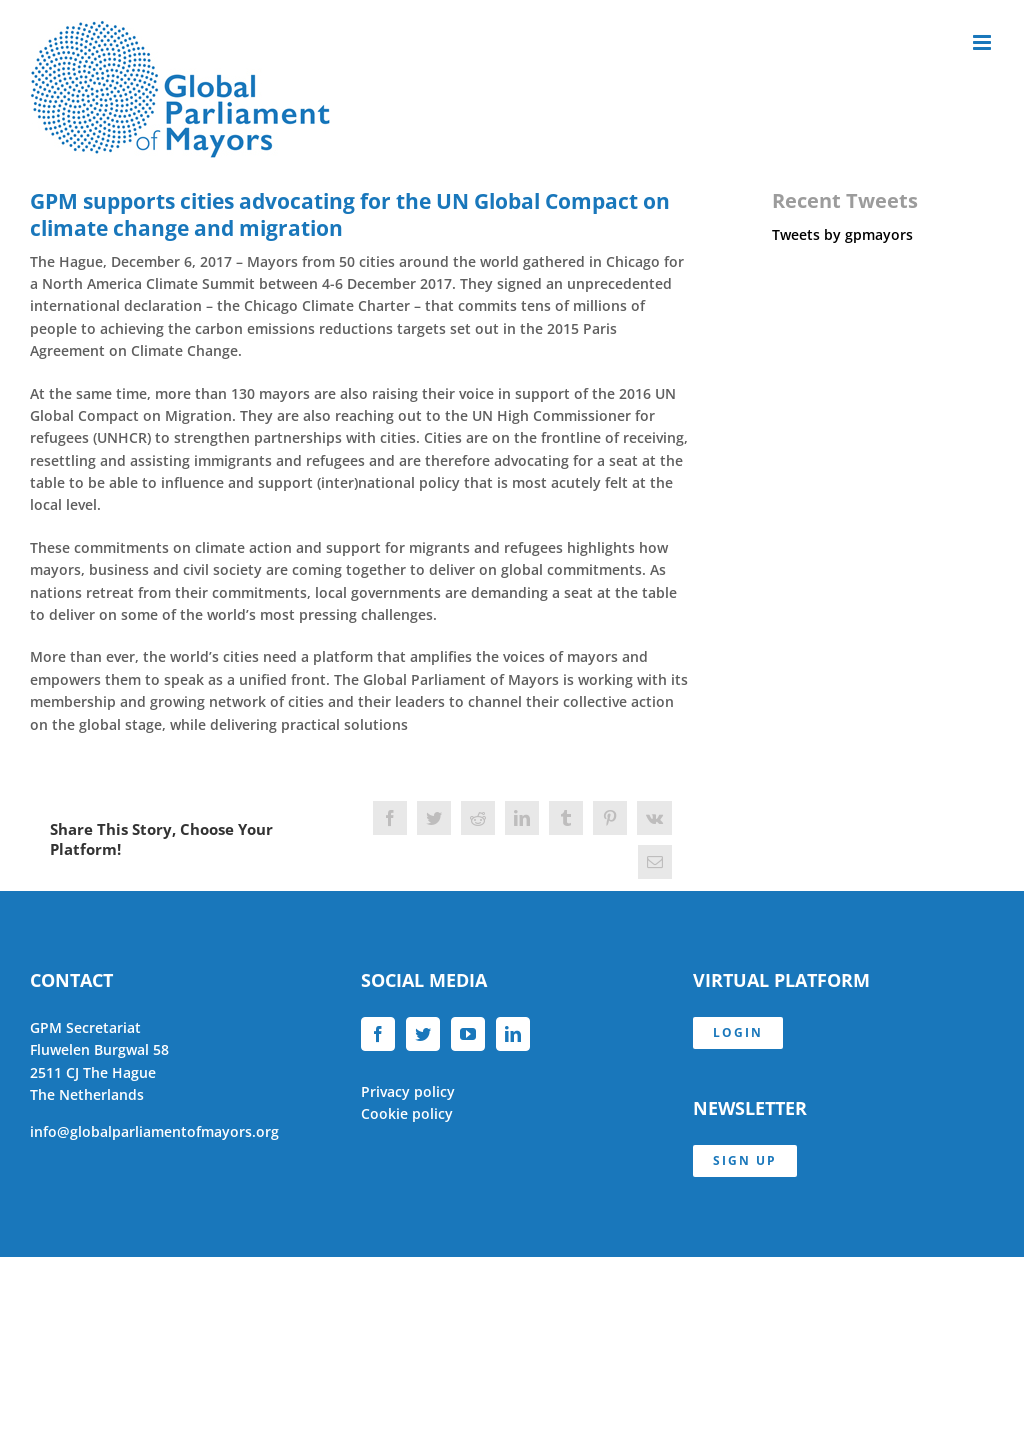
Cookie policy (407, 1113)
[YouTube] (468, 1034)
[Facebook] (378, 1034)
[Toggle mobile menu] (983, 42)
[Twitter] (423, 1034)
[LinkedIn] (513, 1034)
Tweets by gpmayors (842, 234)
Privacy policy (408, 1091)
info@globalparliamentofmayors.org (154, 1131)
